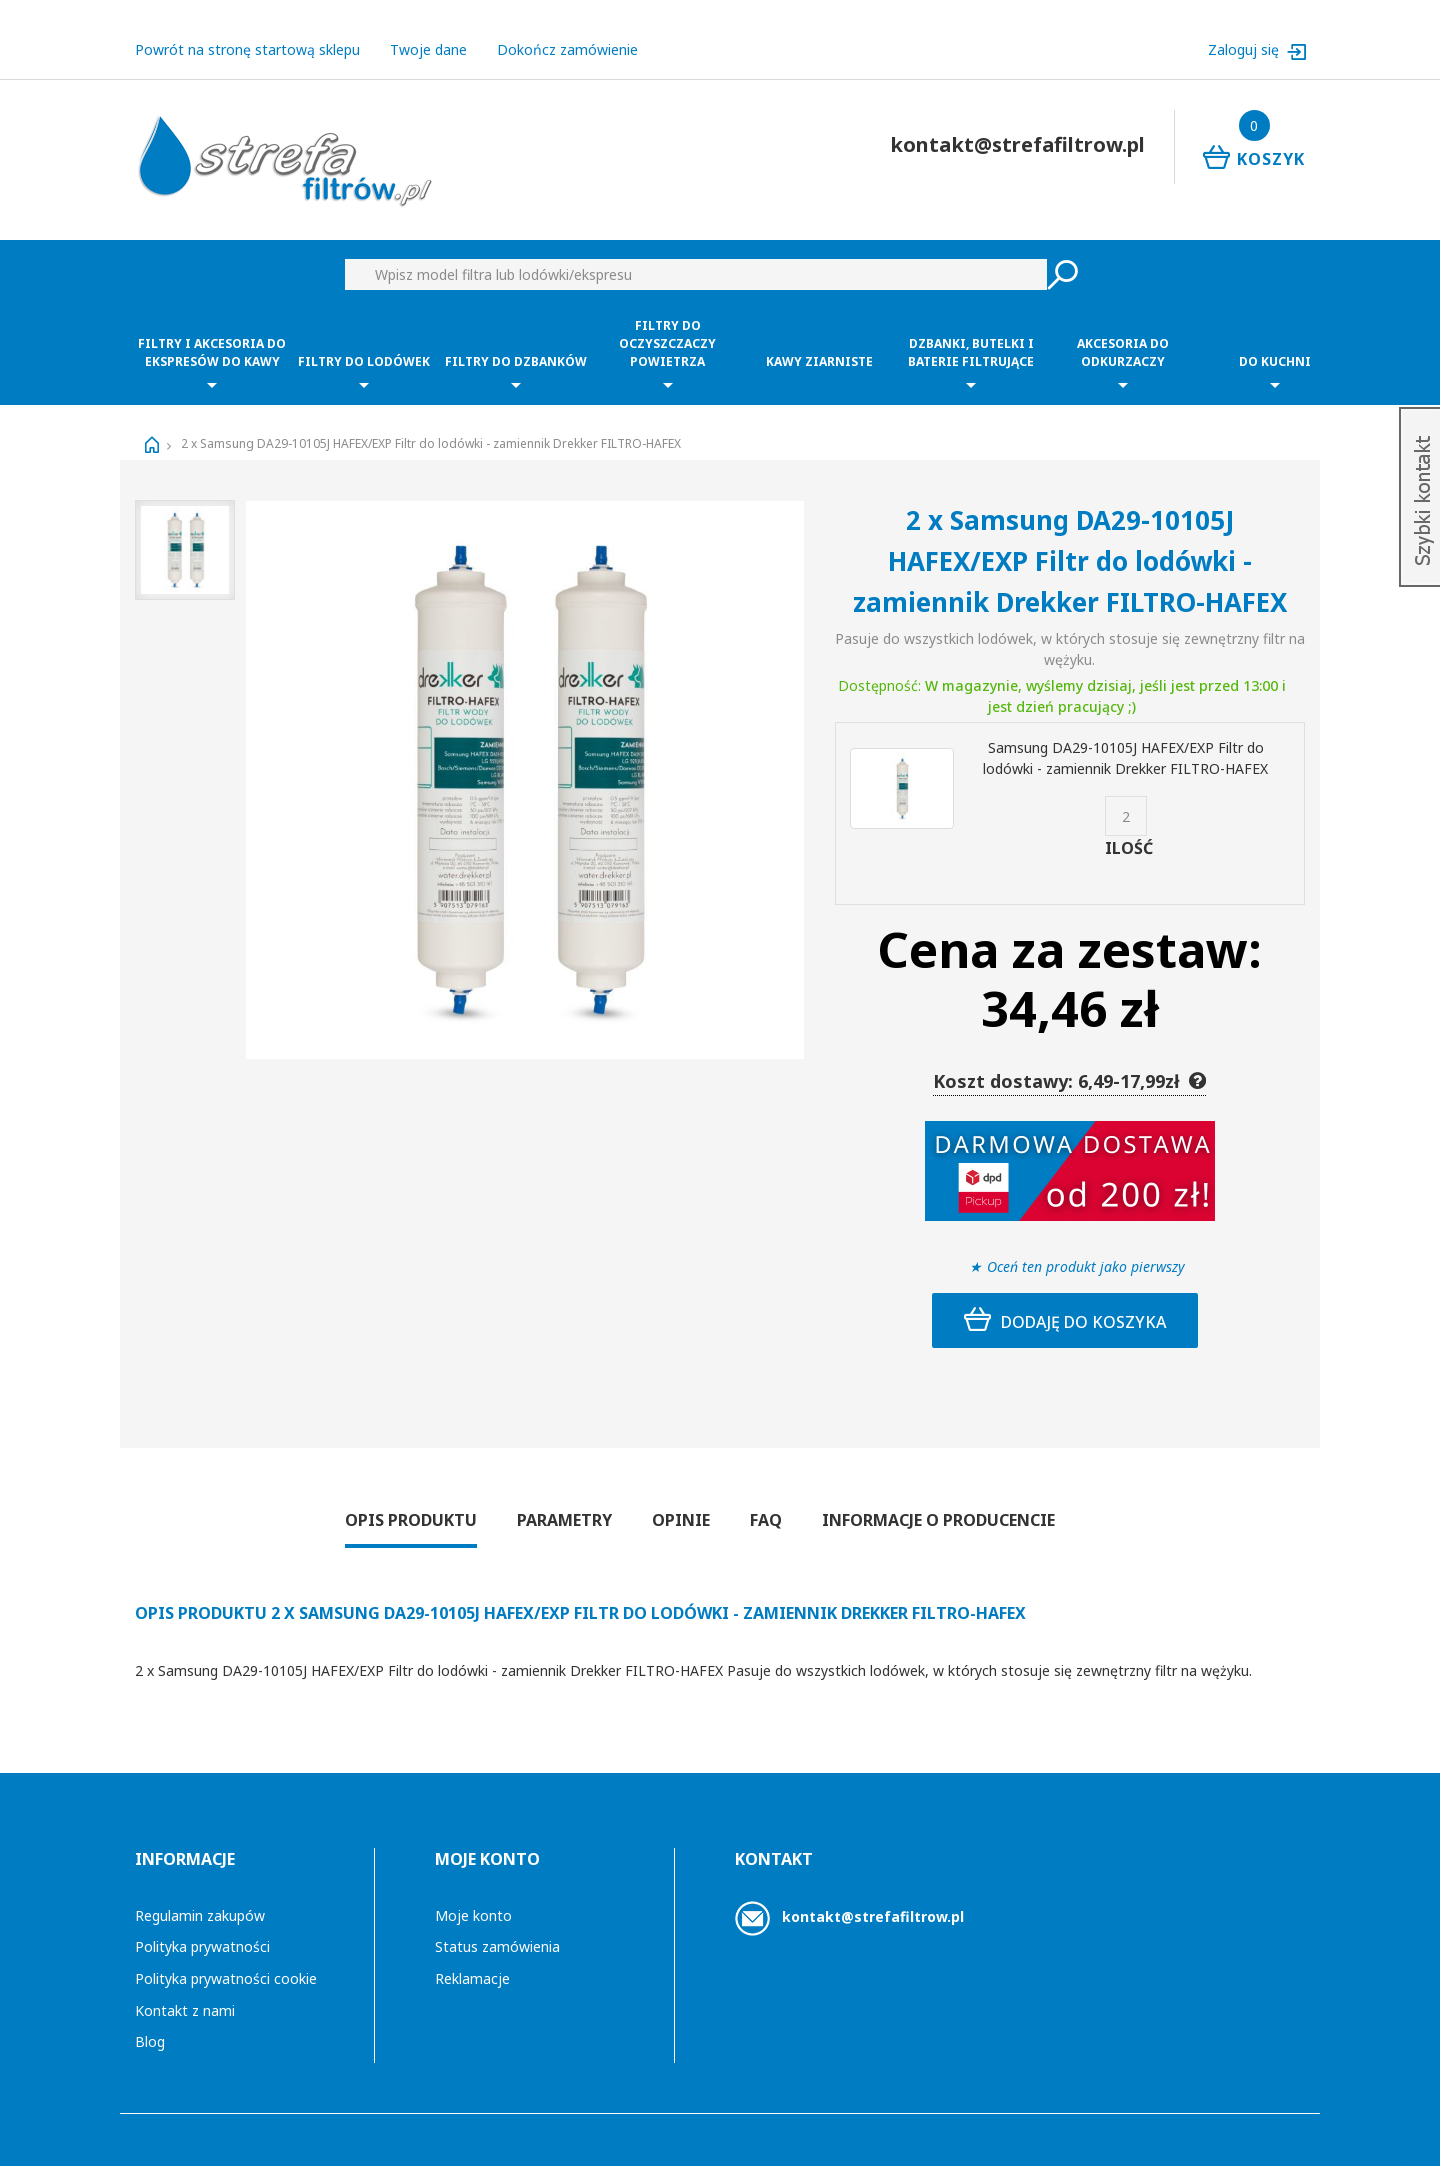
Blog (150, 2022)
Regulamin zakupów (200, 1896)
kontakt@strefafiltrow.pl (873, 1897)
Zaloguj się (1245, 30)
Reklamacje (472, 1959)
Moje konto (473, 1896)
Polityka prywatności (202, 1927)
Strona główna (152, 426)
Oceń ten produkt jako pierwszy (1086, 1247)
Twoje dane (428, 30)
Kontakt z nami (185, 1991)
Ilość (1129, 829)
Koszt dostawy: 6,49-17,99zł (1069, 1062)
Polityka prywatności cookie (226, 1959)
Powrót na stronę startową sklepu (247, 30)
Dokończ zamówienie (567, 30)
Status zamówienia (497, 1927)
